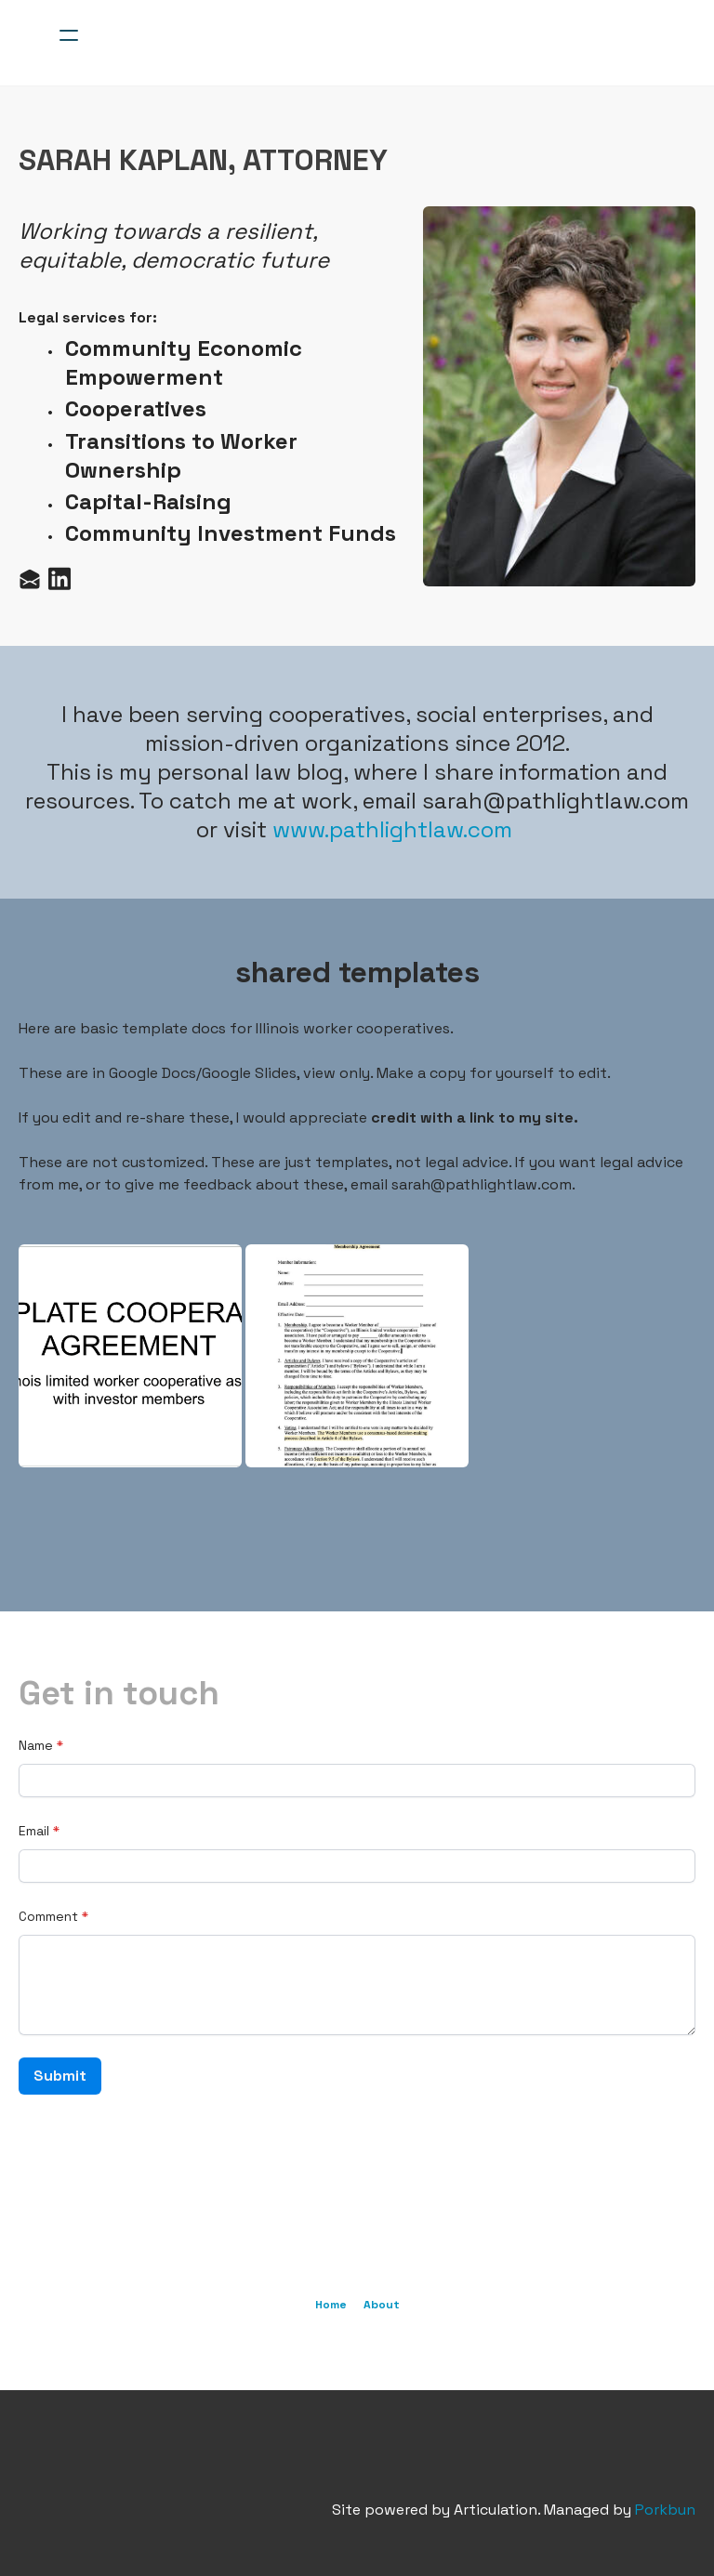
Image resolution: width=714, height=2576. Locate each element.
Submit (59, 2075)
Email (34, 1830)
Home (331, 2304)
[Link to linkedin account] (59, 578)
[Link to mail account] (30, 578)
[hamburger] (69, 35)
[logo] (381, 35)
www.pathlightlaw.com (392, 829)
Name (36, 1745)
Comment (48, 1916)
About (382, 2304)
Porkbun (665, 2509)
